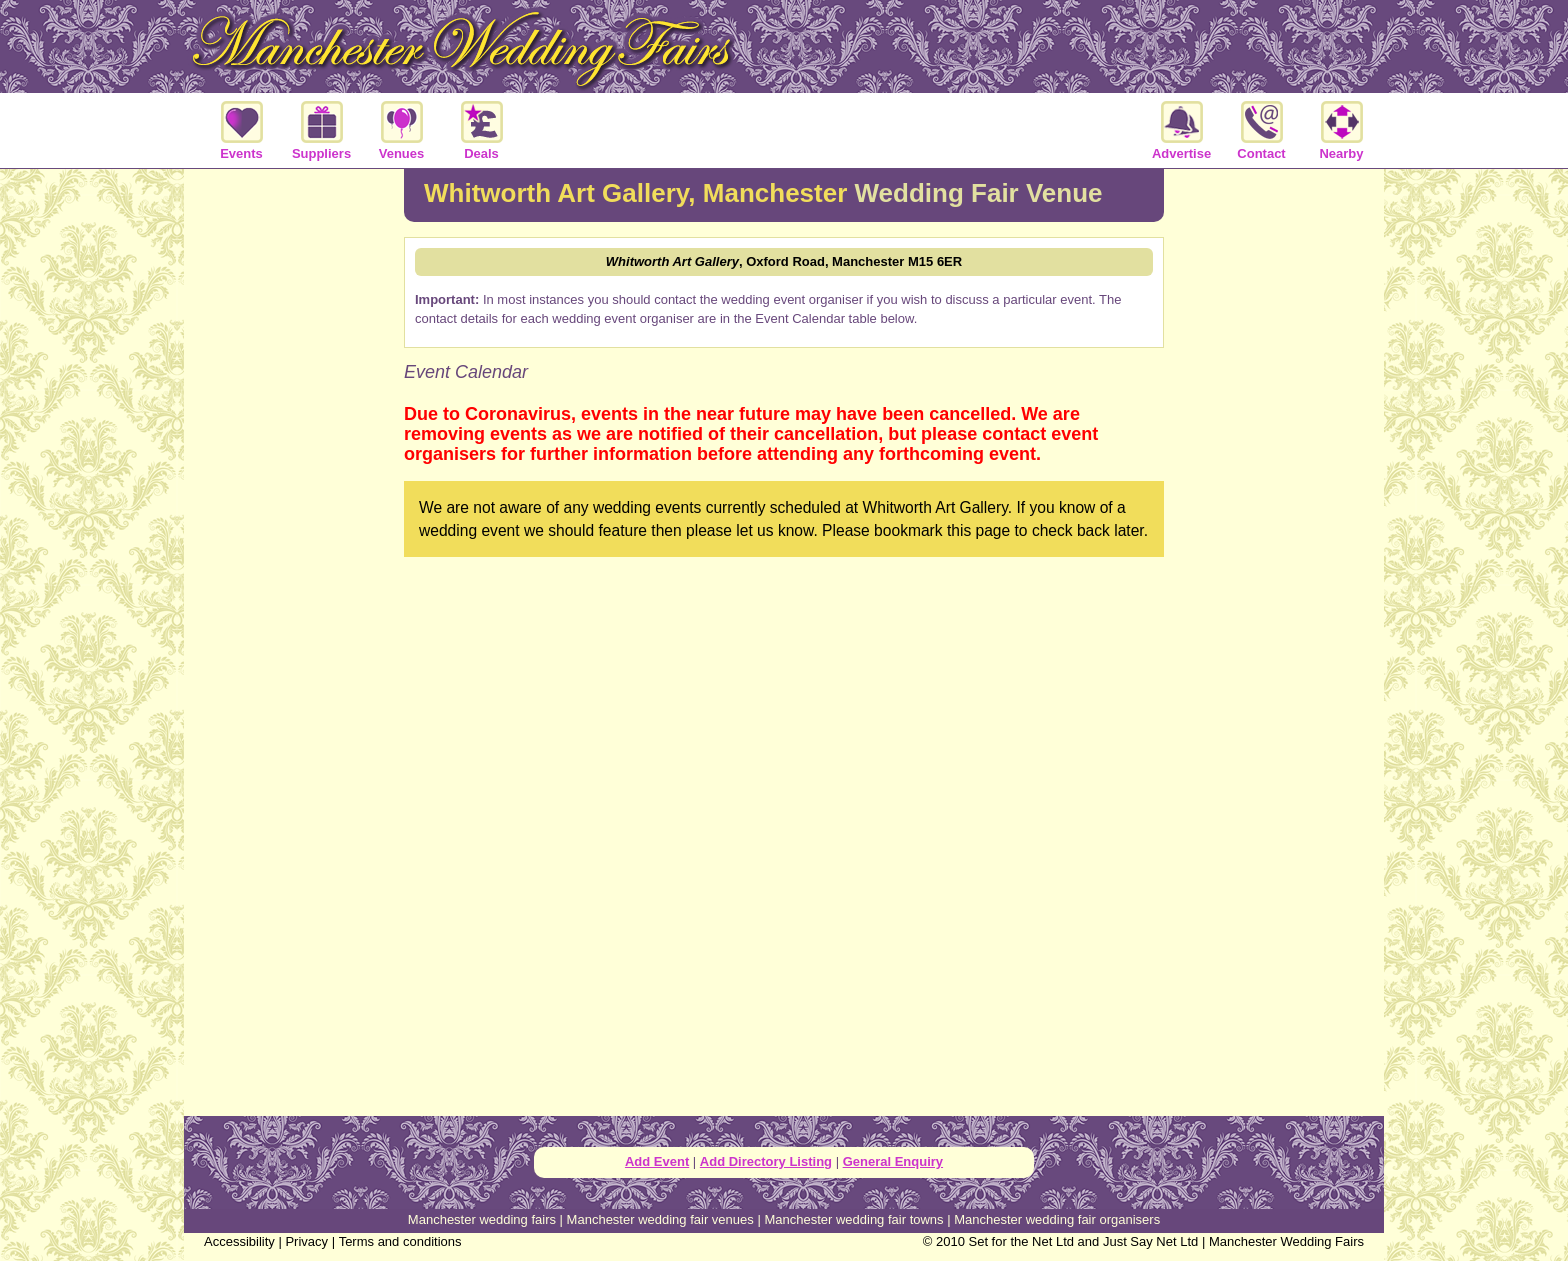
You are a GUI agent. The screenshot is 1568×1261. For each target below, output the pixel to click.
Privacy (306, 1241)
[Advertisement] (294, 494)
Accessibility (239, 1241)
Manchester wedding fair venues (660, 1219)
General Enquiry (893, 1161)
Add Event (657, 1161)
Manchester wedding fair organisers (1057, 1219)
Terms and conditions (400, 1241)
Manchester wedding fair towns (853, 1219)
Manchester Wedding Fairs (1286, 1241)
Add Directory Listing (766, 1161)
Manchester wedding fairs (482, 1219)
